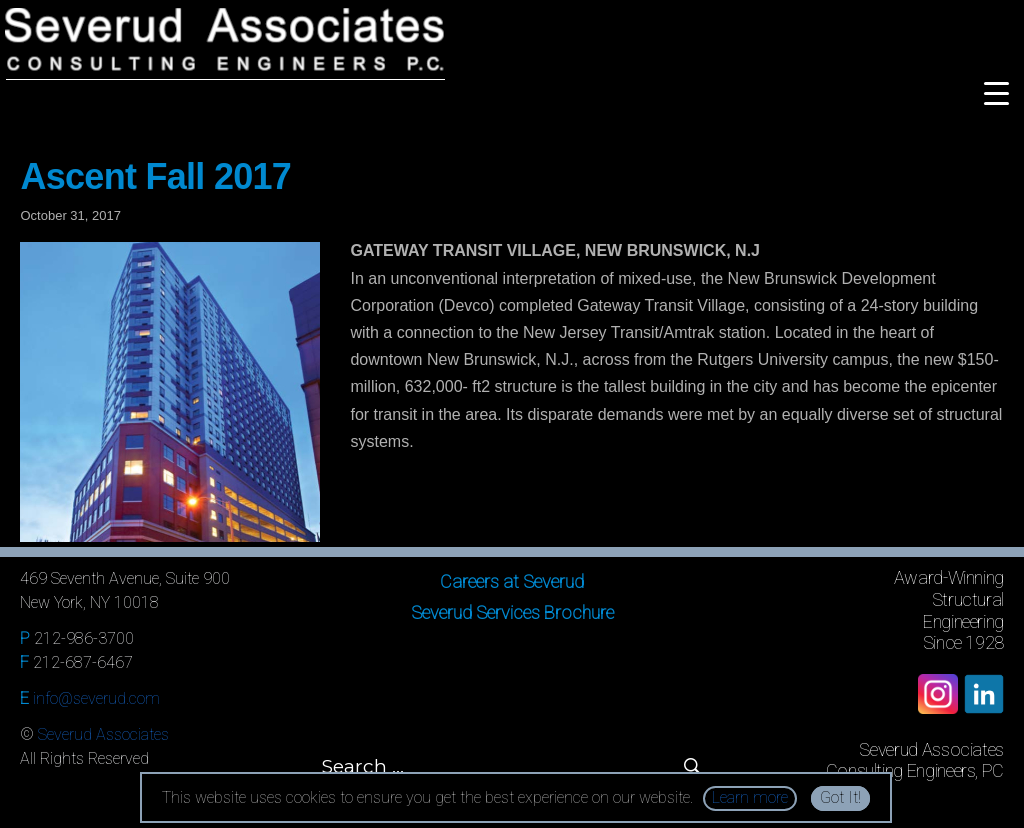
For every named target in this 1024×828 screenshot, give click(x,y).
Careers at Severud (512, 581)
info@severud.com (96, 698)
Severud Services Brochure (512, 612)
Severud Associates (103, 734)
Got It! (840, 797)
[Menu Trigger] (996, 92)
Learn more (750, 797)
